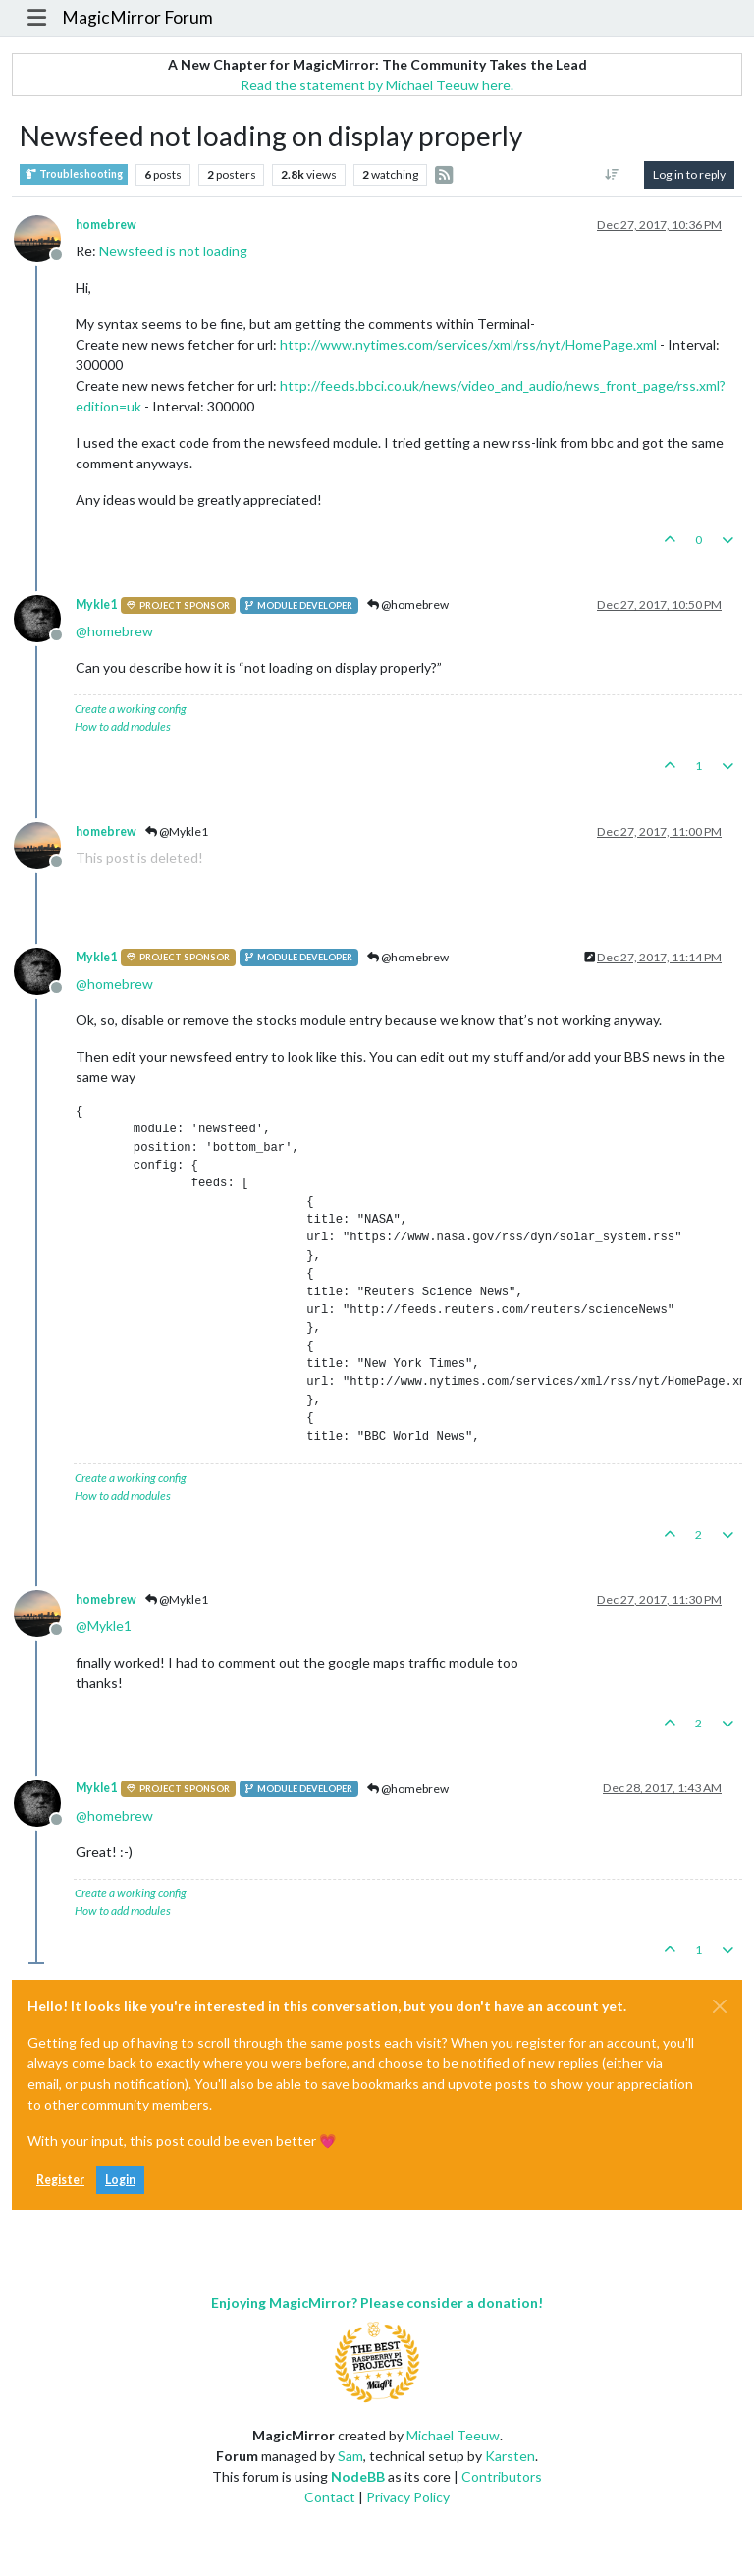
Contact (329, 2497)
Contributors (501, 2476)
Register (60, 2179)
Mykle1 (96, 604)
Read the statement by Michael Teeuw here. (377, 85)
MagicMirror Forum (137, 17)
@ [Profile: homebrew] (114, 631)
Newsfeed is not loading (173, 251)
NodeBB (358, 2476)
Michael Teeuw (453, 2435)
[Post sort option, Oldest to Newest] (612, 175)
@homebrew (408, 604)
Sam (350, 2455)
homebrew (106, 224)
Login (120, 2179)
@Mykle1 (176, 831)
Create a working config (131, 708)
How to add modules (123, 726)
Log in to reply (689, 174)
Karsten (510, 2455)
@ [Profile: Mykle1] (104, 1625)
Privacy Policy (408, 2497)
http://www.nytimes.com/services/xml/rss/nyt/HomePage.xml (468, 344)
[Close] (719, 2006)
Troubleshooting (74, 174)
